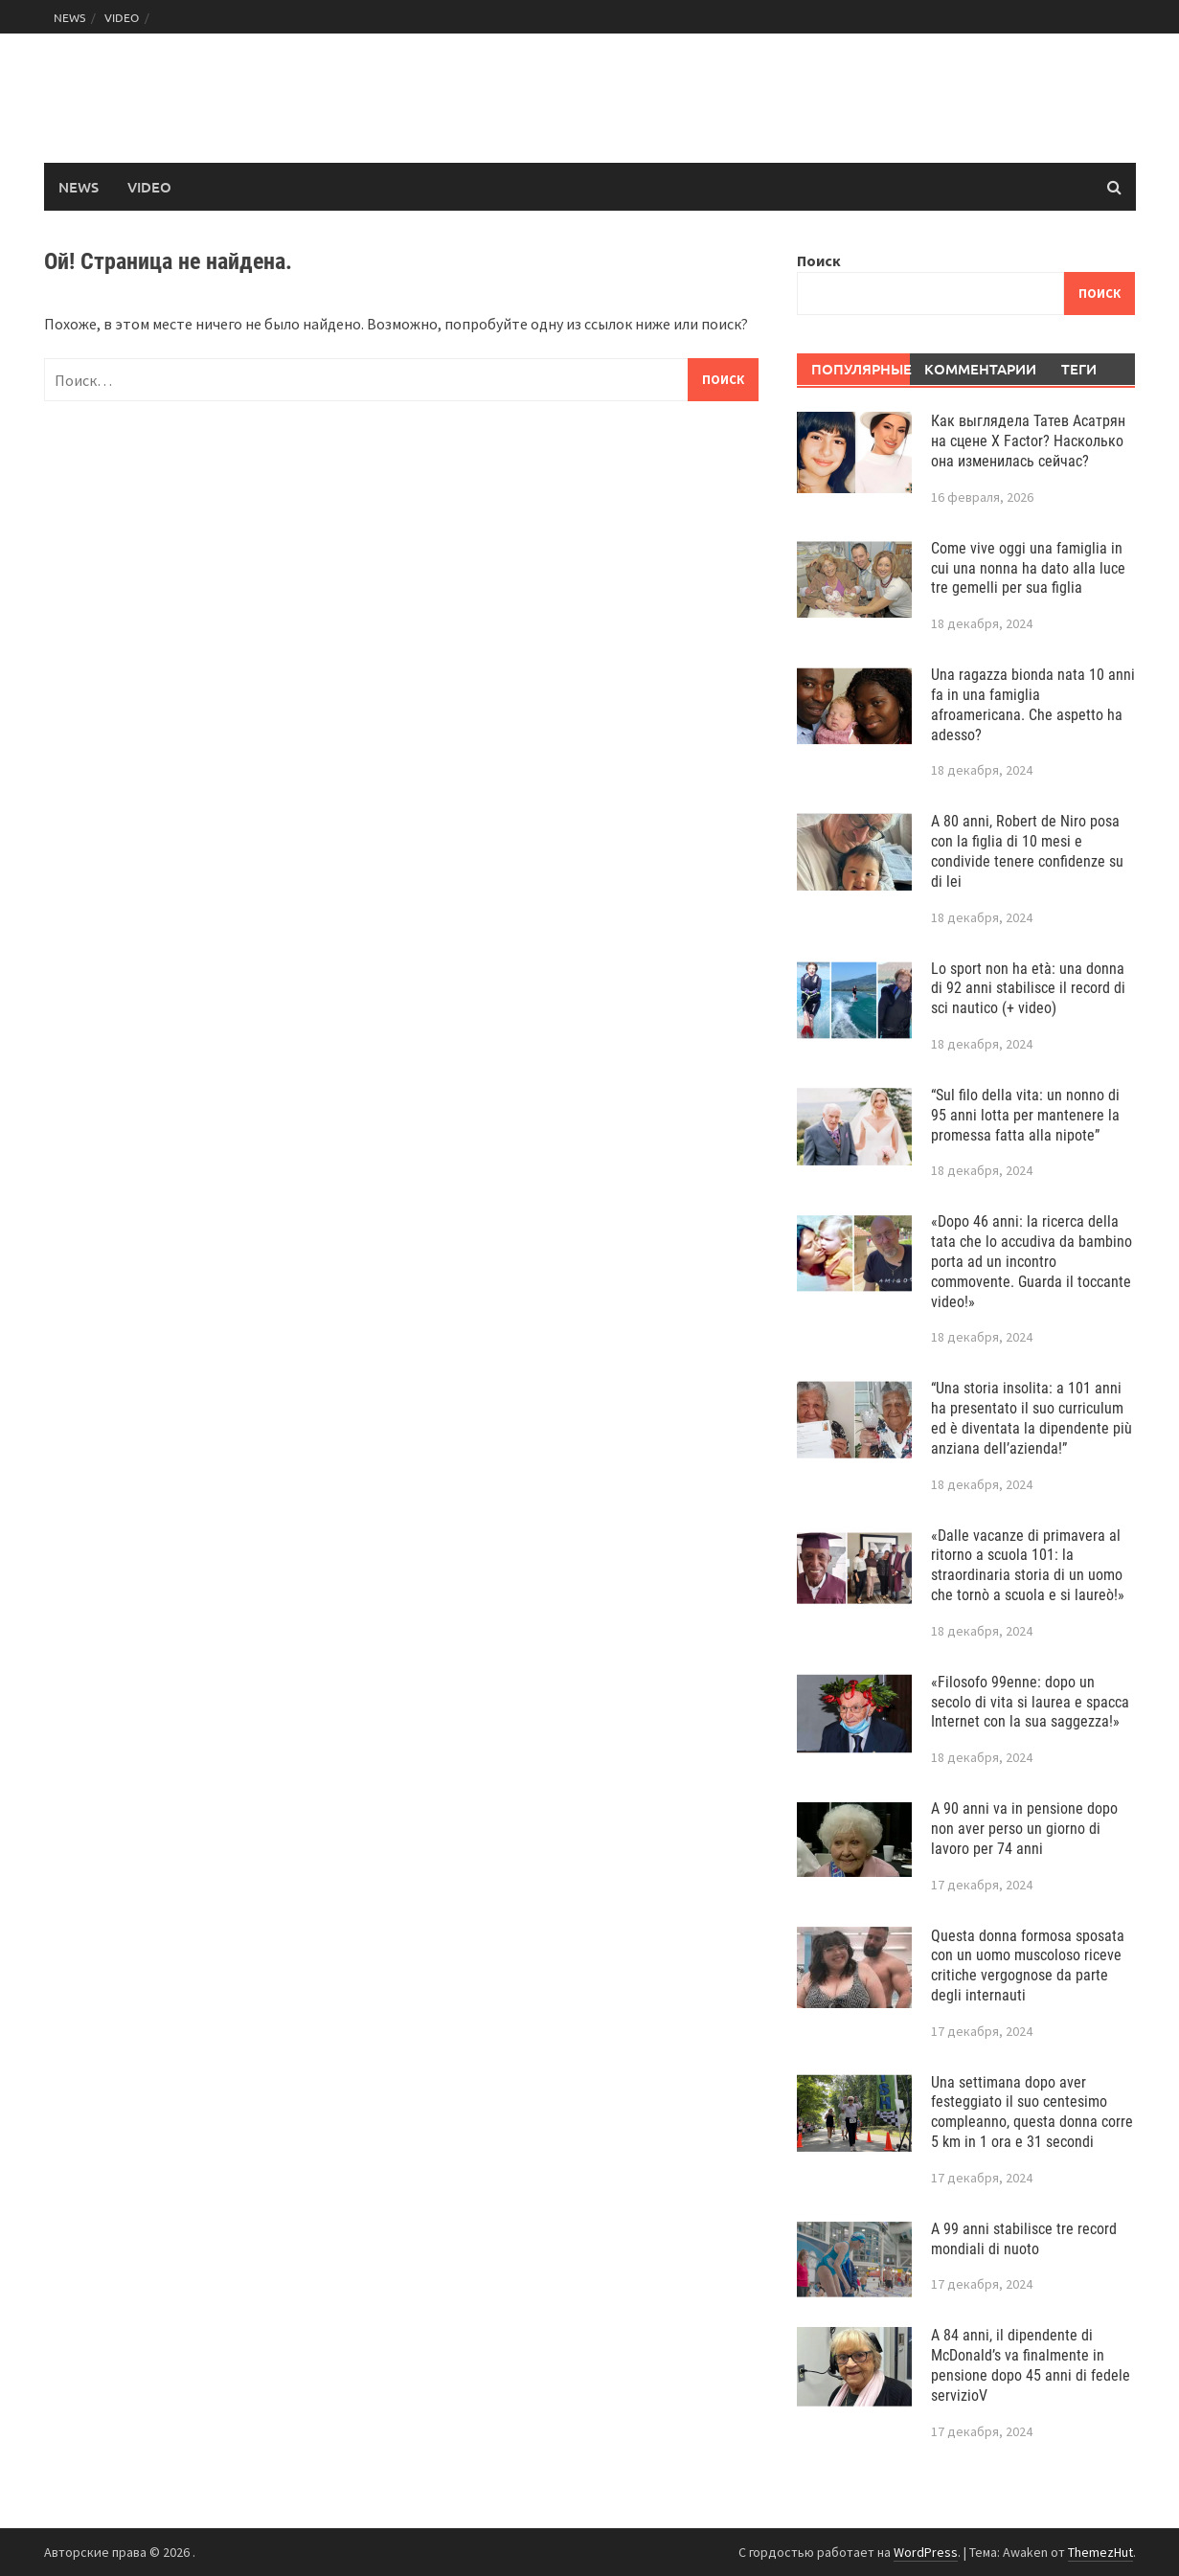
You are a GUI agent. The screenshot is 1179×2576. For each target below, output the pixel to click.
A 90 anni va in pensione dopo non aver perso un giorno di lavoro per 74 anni (1024, 1828)
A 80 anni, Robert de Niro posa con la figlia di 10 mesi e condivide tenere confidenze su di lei (1027, 851)
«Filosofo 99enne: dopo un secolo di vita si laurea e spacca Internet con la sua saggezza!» (1030, 1702)
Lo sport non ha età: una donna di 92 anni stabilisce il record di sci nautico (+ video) (1028, 989)
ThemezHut (1100, 2552)
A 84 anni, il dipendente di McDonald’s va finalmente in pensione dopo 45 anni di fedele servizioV (1030, 2365)
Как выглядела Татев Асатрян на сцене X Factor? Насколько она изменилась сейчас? (1028, 441)
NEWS (69, 17)
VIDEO (121, 17)
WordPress (926, 2552)
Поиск (819, 260)
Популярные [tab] (860, 368)
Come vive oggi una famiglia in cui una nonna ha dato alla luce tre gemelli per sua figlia (1028, 568)
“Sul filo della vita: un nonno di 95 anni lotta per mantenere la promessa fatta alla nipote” (1025, 1115)
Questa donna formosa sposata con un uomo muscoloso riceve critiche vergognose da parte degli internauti (1027, 1965)
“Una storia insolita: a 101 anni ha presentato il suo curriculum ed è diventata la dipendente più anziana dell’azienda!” (1031, 1418)
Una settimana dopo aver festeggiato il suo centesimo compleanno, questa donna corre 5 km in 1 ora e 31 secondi (1032, 2112)
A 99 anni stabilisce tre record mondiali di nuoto (1024, 2239)
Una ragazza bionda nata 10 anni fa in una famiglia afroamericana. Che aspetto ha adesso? (1033, 704)
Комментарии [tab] (973, 368)
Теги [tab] (1079, 368)
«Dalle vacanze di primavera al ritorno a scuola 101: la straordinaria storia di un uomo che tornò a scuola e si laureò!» (1027, 1565)
